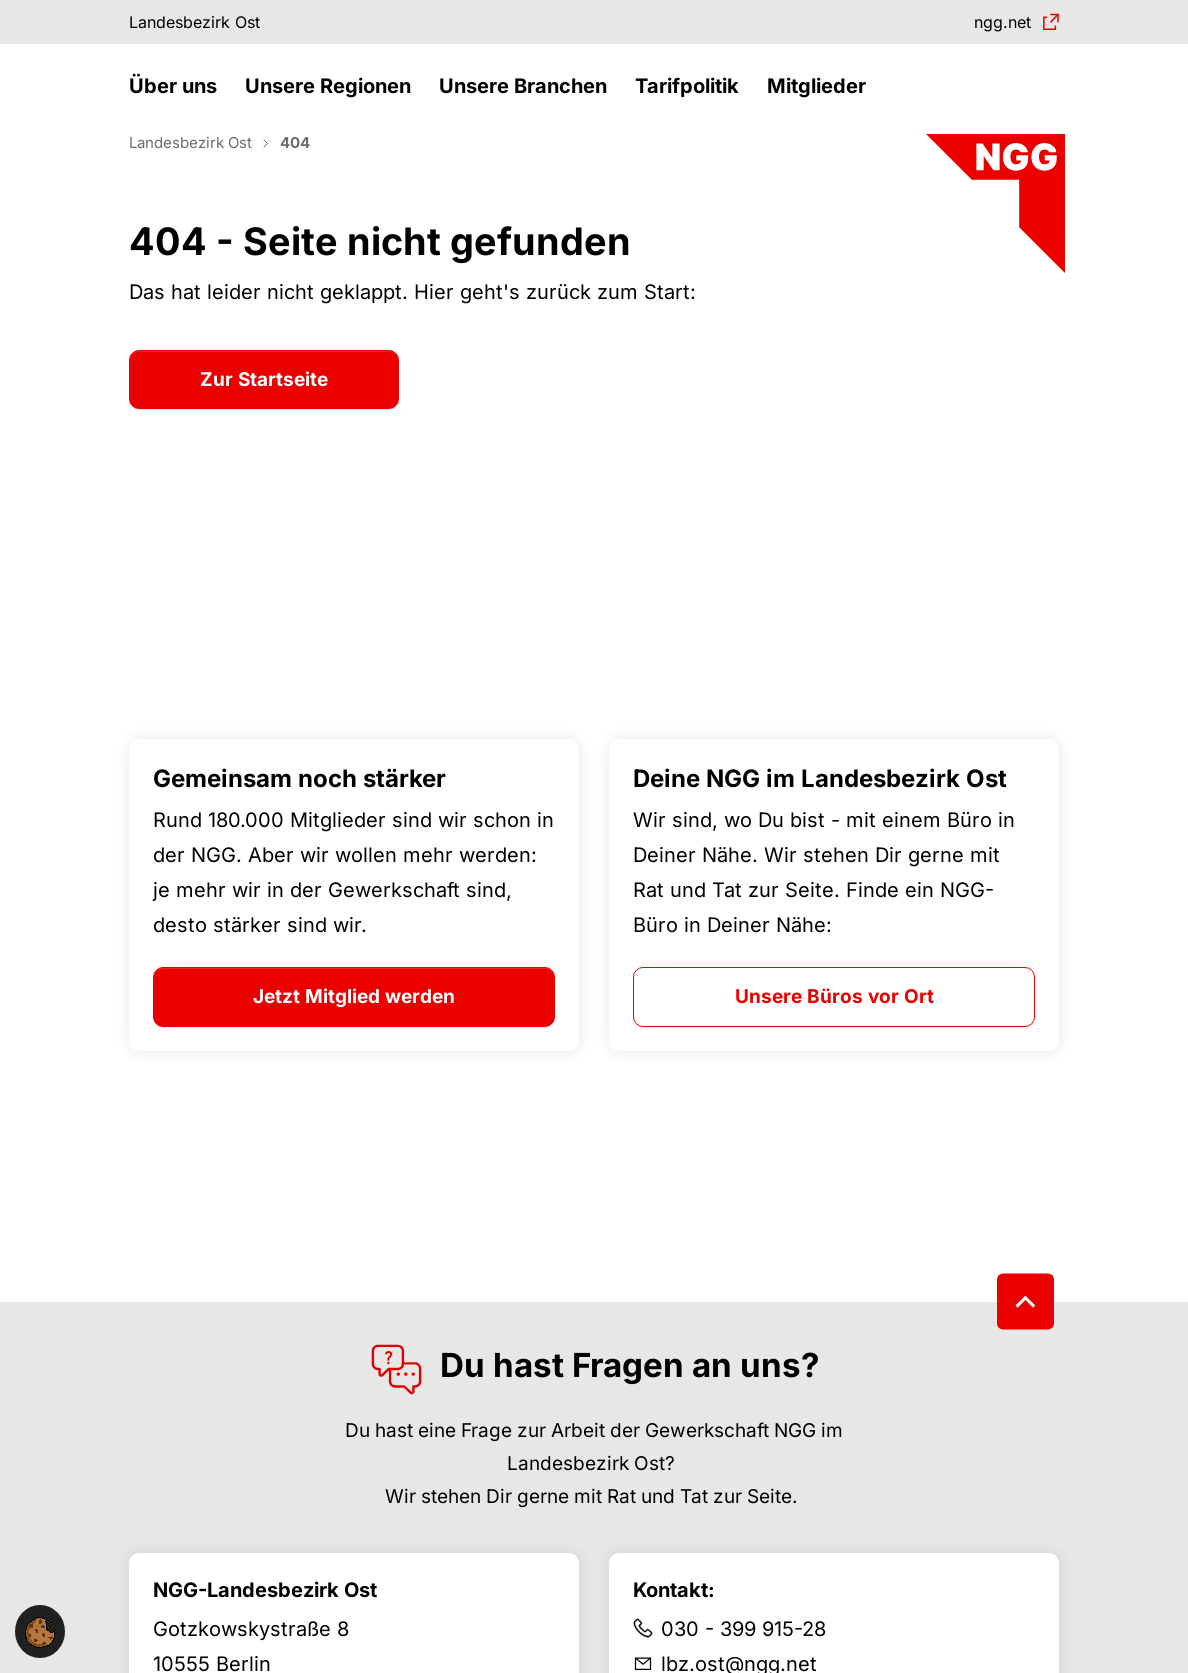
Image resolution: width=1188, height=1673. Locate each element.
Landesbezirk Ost (208, 24)
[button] (178, 107)
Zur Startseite (264, 414)
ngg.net (994, 24)
